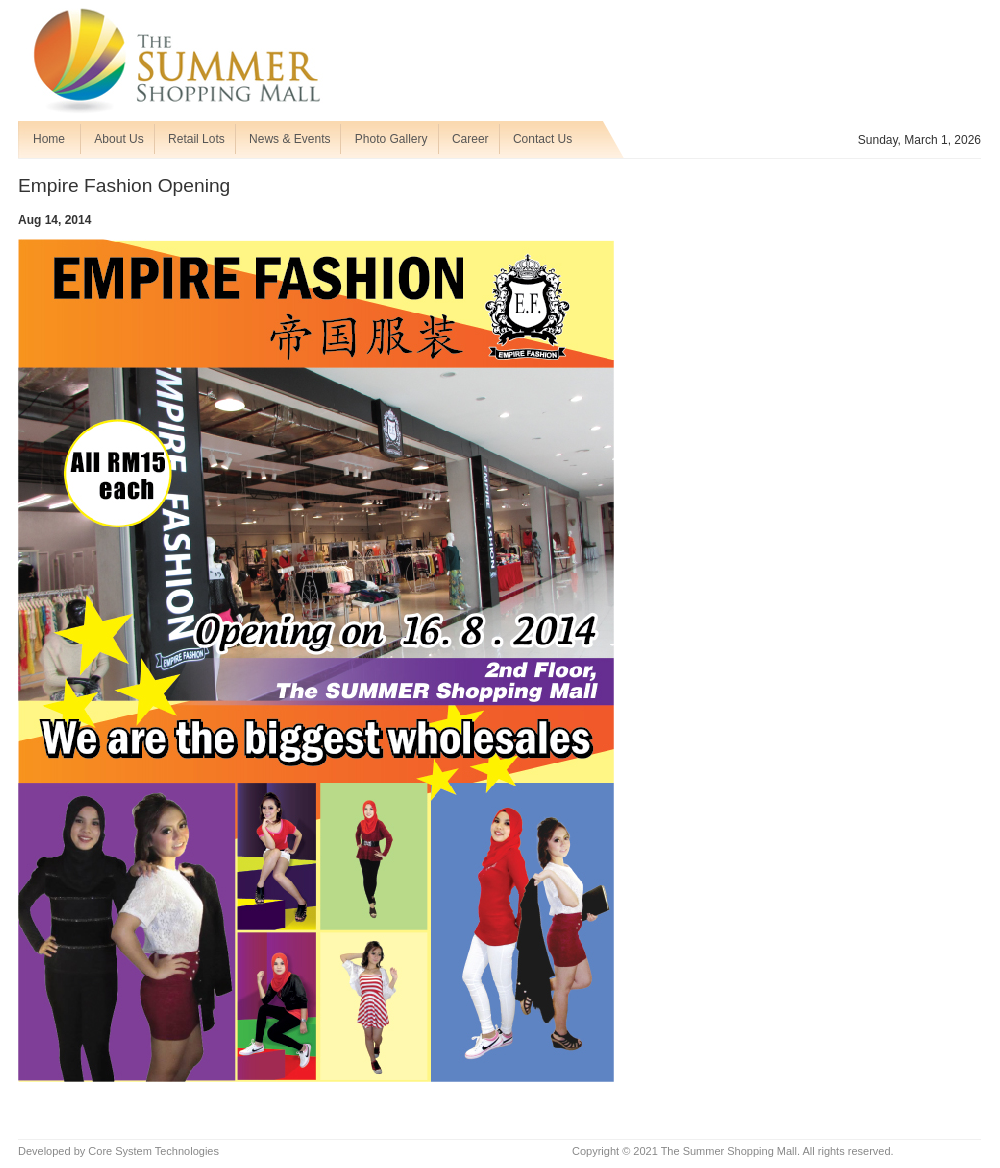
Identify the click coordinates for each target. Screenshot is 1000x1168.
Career (470, 139)
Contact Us (542, 139)
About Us (118, 139)
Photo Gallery (391, 139)
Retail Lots (196, 139)
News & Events (289, 139)
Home (49, 139)
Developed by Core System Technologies (118, 1151)
